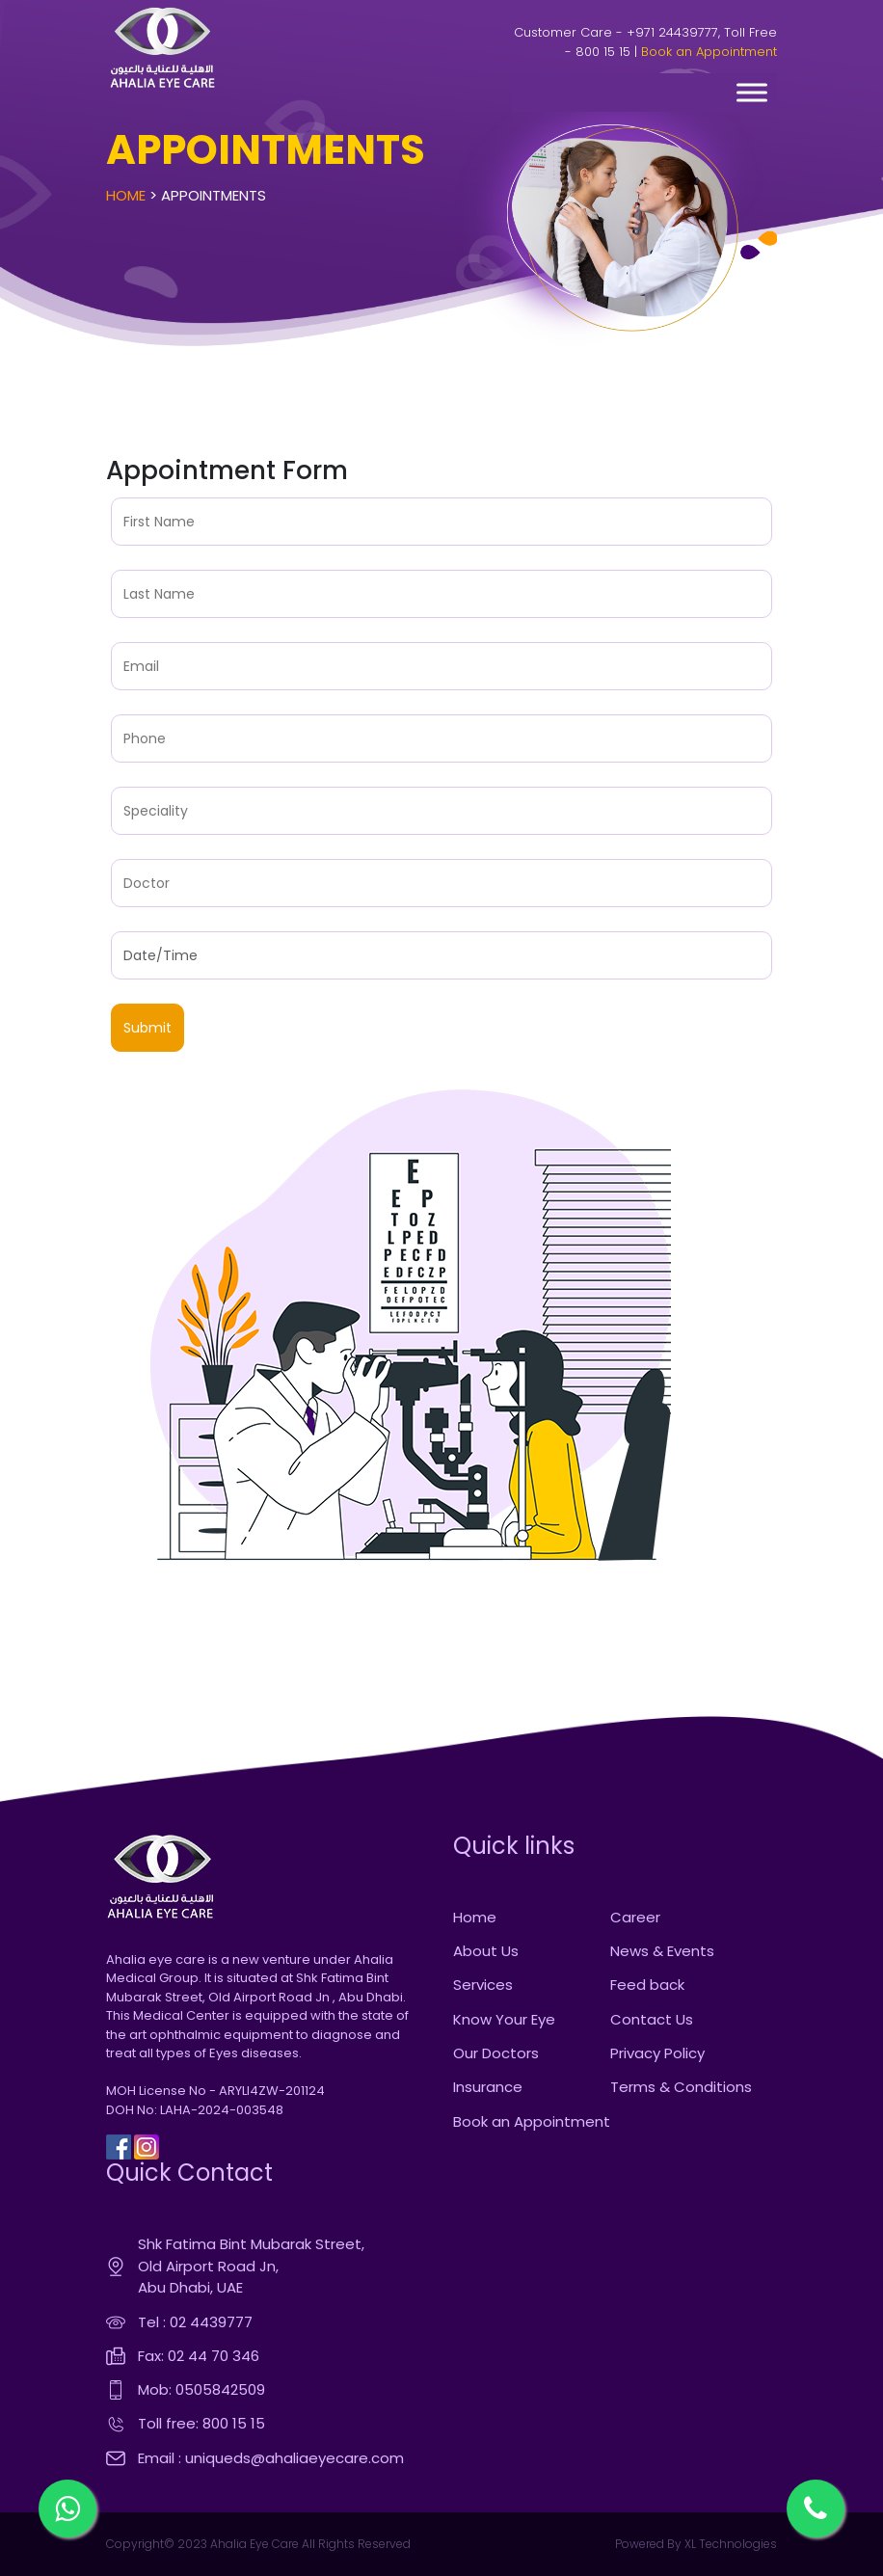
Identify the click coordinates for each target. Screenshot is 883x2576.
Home (126, 195)
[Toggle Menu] (751, 92)
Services (483, 1984)
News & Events (662, 1951)
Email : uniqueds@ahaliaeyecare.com (271, 2458)
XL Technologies (729, 2544)
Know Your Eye (504, 2019)
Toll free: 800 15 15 (201, 2423)
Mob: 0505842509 (201, 2389)
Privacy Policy (657, 2053)
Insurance (487, 2087)
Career (635, 1917)
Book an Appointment (709, 51)
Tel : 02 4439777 (195, 2322)
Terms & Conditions (681, 2087)
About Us (486, 1951)
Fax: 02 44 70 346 (198, 2356)
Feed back (647, 1984)
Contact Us (651, 2019)
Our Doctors (496, 2053)
